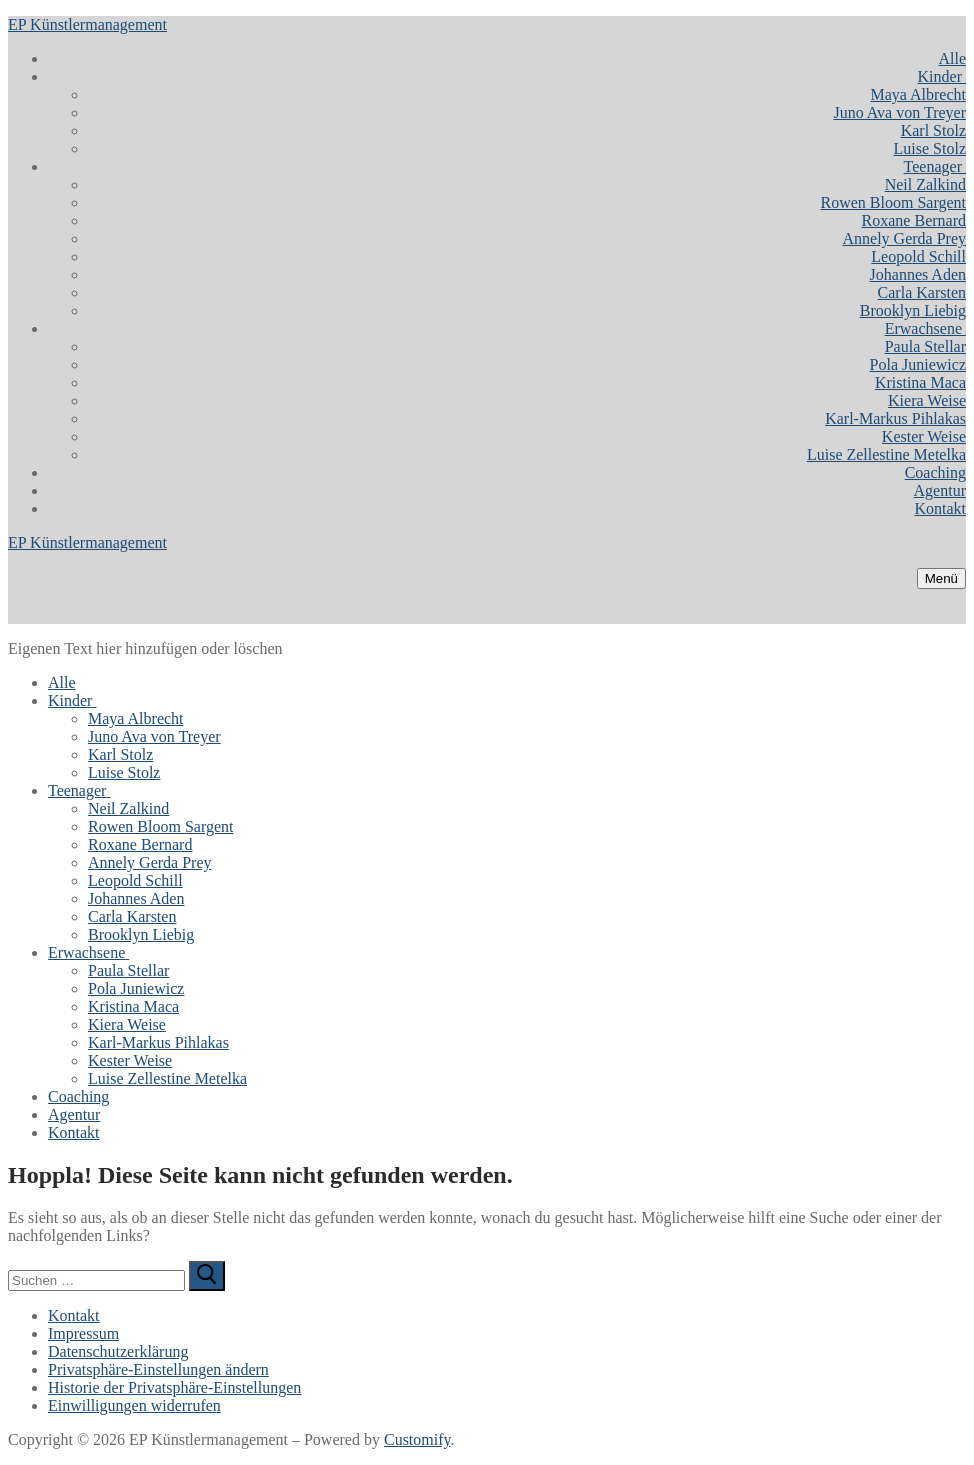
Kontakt (74, 1315)
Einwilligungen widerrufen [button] (134, 1405)
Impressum (83, 1333)
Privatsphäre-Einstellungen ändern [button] (158, 1369)
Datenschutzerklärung (118, 1351)
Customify (417, 1439)
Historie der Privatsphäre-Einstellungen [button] (174, 1387)
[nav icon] (941, 578)
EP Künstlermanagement (87, 24)
